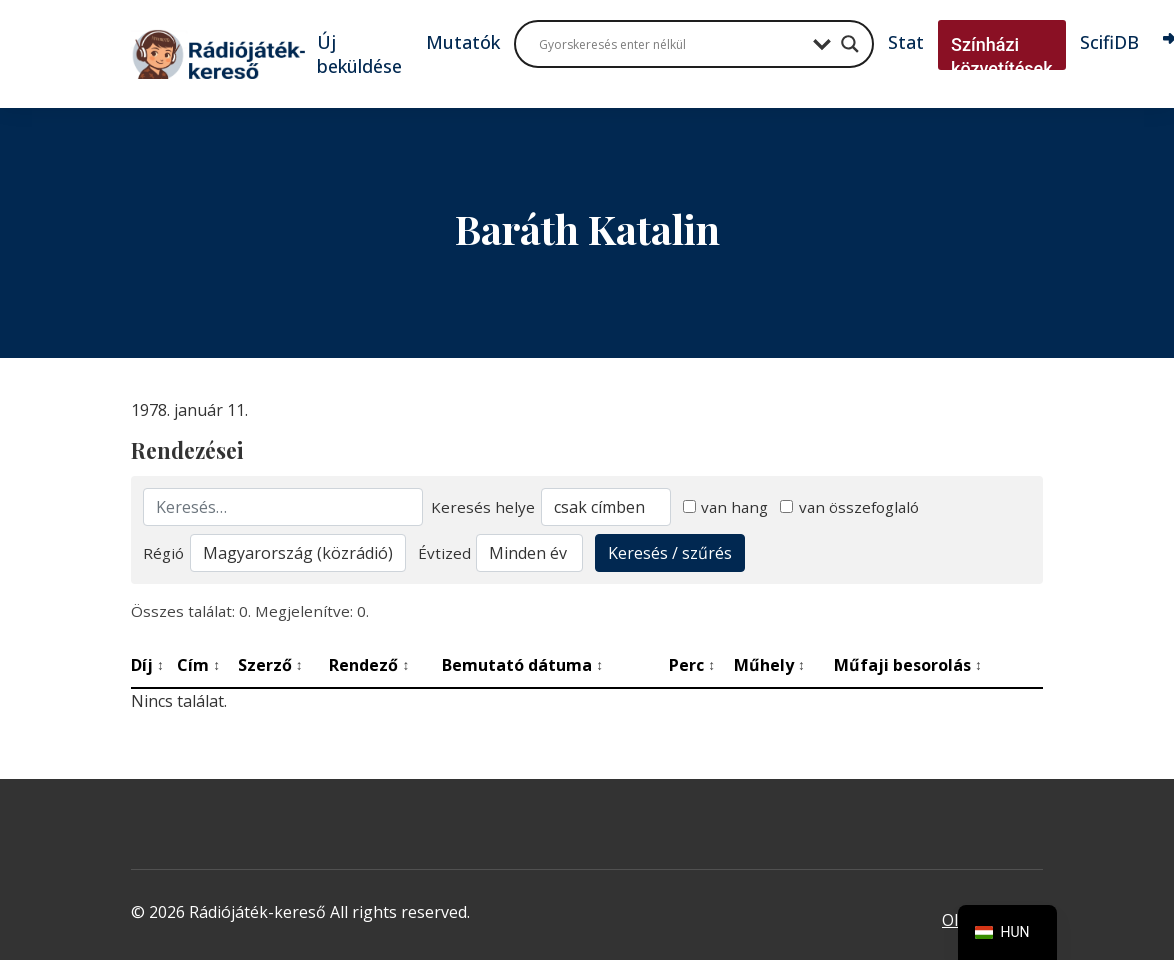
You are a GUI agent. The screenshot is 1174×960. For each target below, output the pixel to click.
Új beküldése (359, 54)
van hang (726, 507)
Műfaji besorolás (908, 665)
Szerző (270, 665)
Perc (692, 665)
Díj (147, 665)
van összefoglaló (849, 507)
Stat (906, 42)
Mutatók (463, 42)
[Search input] (671, 44)
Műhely (769, 665)
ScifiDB (1109, 42)
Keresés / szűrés (670, 553)
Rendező (369, 665)
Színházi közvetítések (1002, 56)
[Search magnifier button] (850, 44)
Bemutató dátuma (522, 665)
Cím (198, 665)
